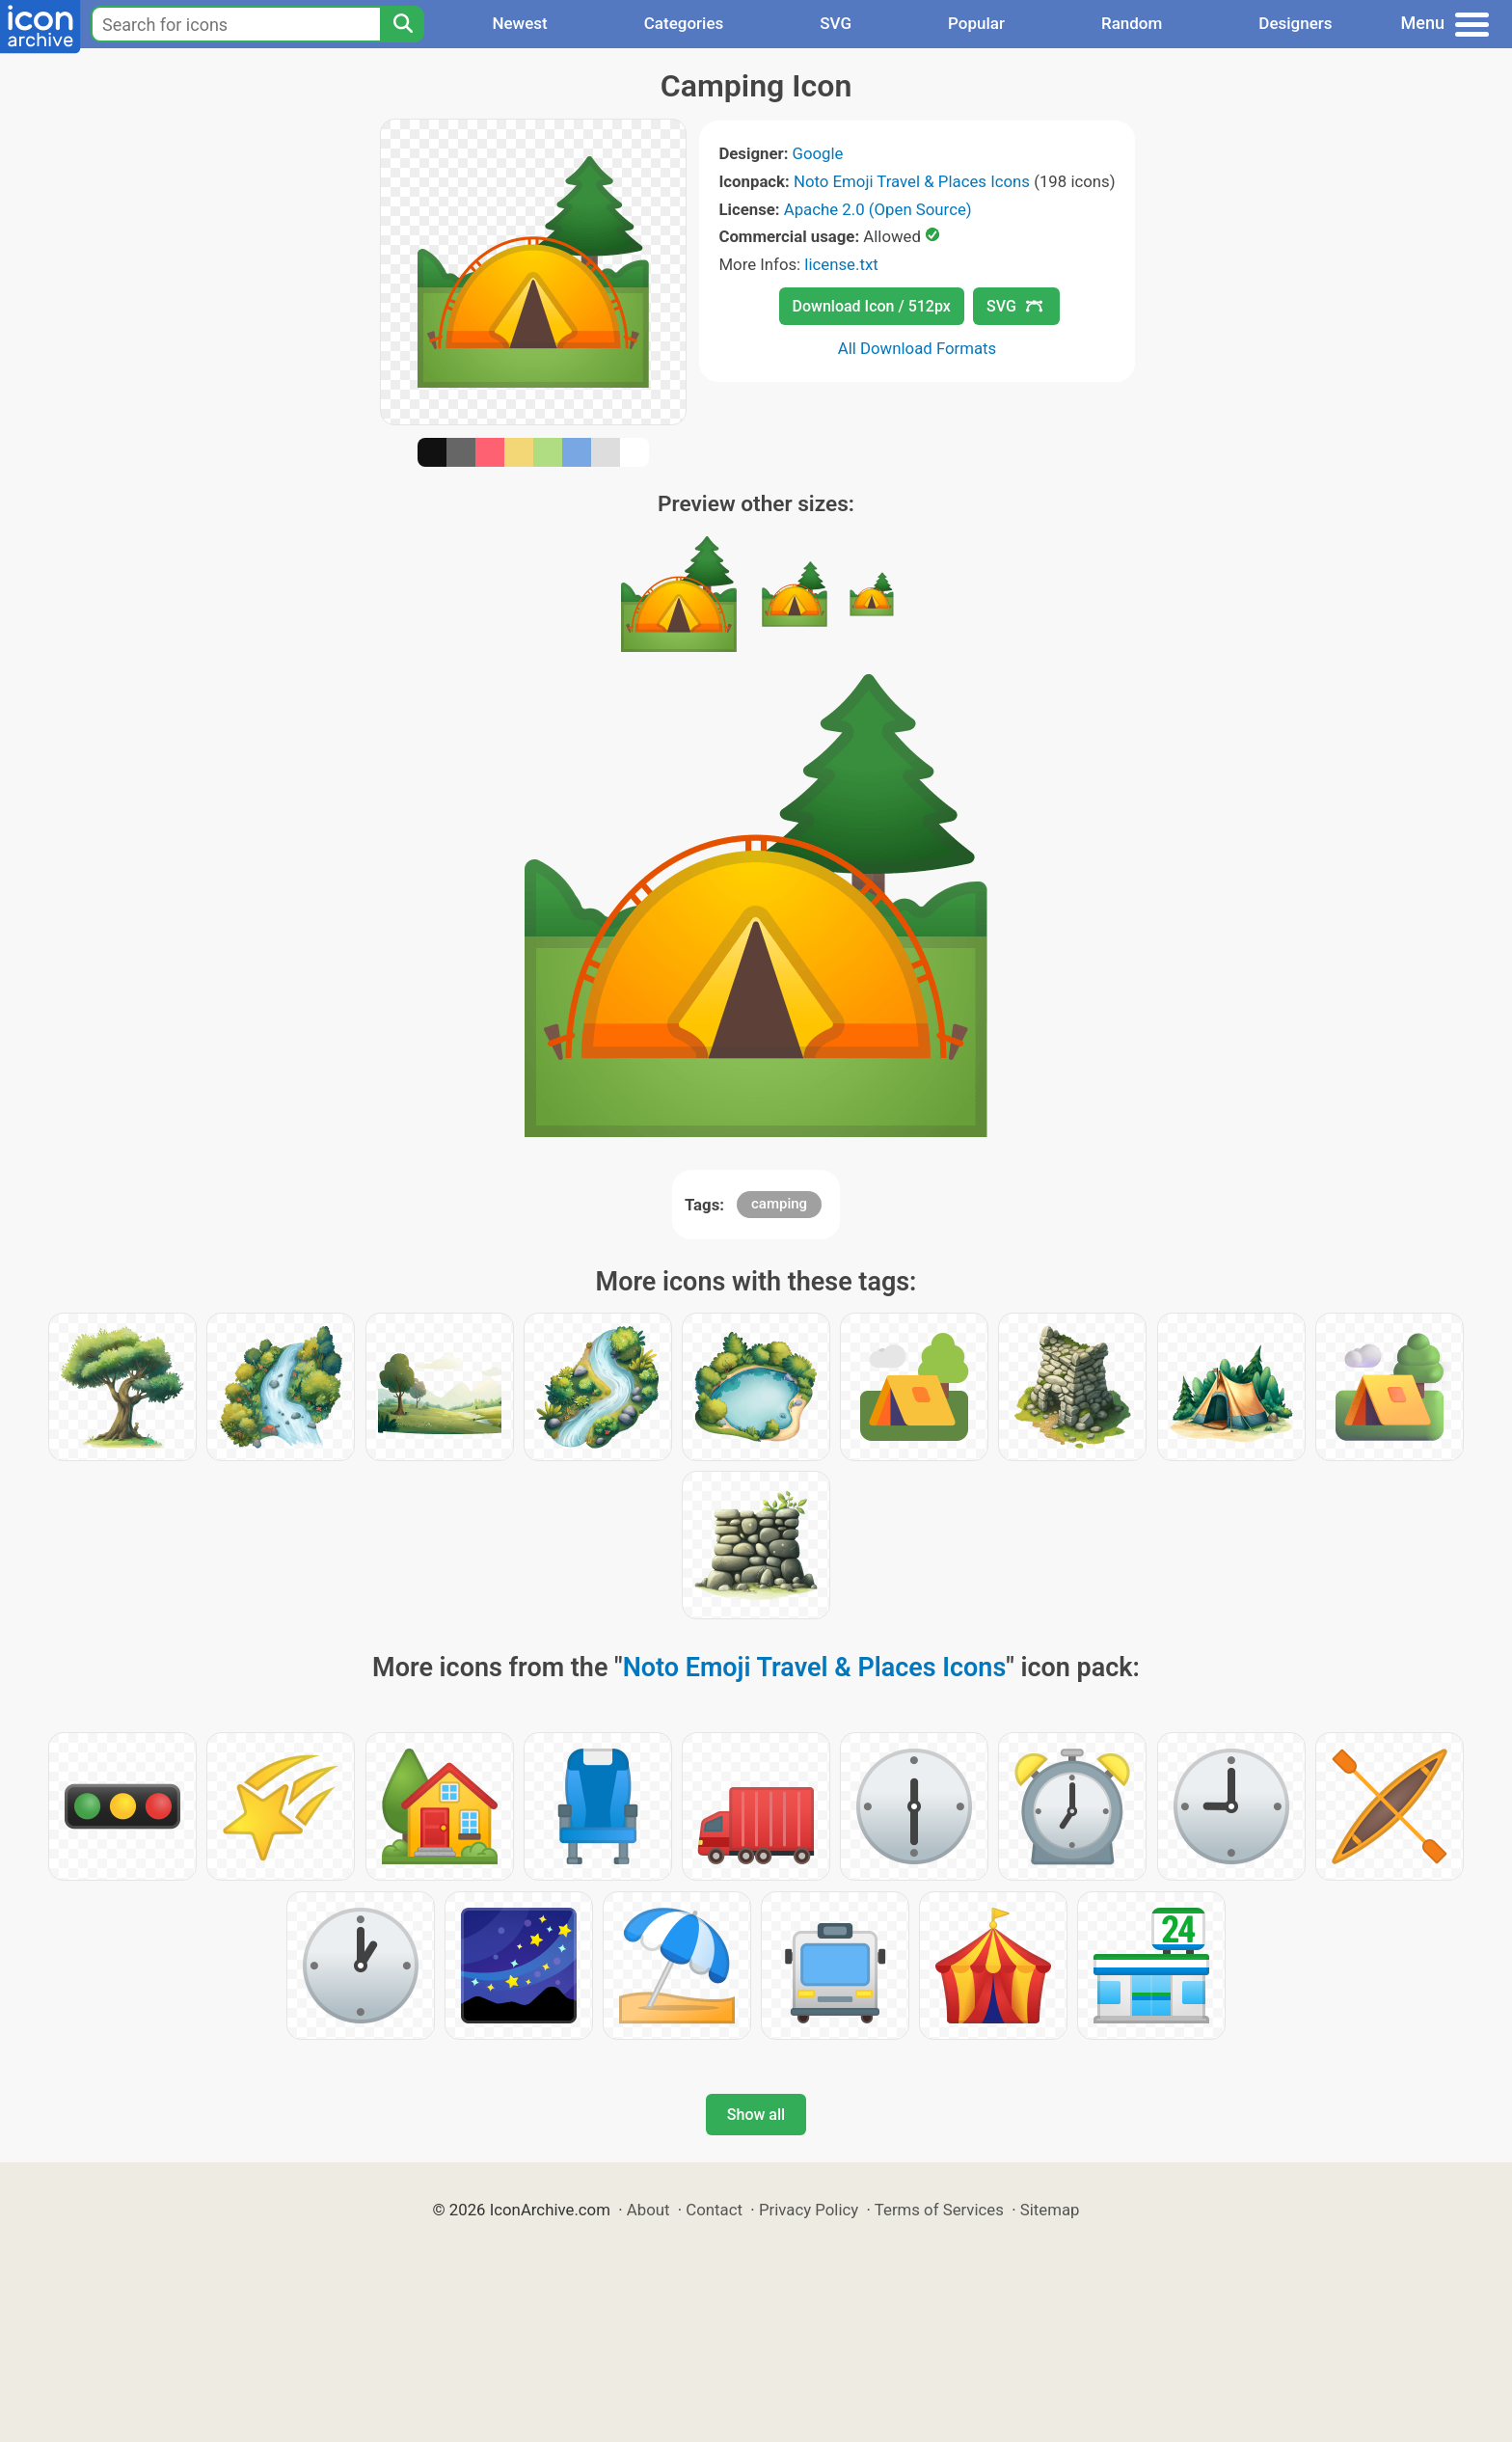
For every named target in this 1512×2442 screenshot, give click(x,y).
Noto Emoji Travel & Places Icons (912, 181)
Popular (976, 23)
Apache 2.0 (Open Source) (878, 209)
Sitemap (1050, 2209)
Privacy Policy (808, 2209)
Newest (519, 23)
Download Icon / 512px (872, 306)
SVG (835, 23)
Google (818, 153)
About (648, 2209)
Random (1131, 23)
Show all (756, 2114)
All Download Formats (917, 348)
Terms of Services (939, 2209)
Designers (1295, 23)
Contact (714, 2209)
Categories (684, 23)
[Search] (402, 24)
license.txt (841, 264)
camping (779, 1203)
